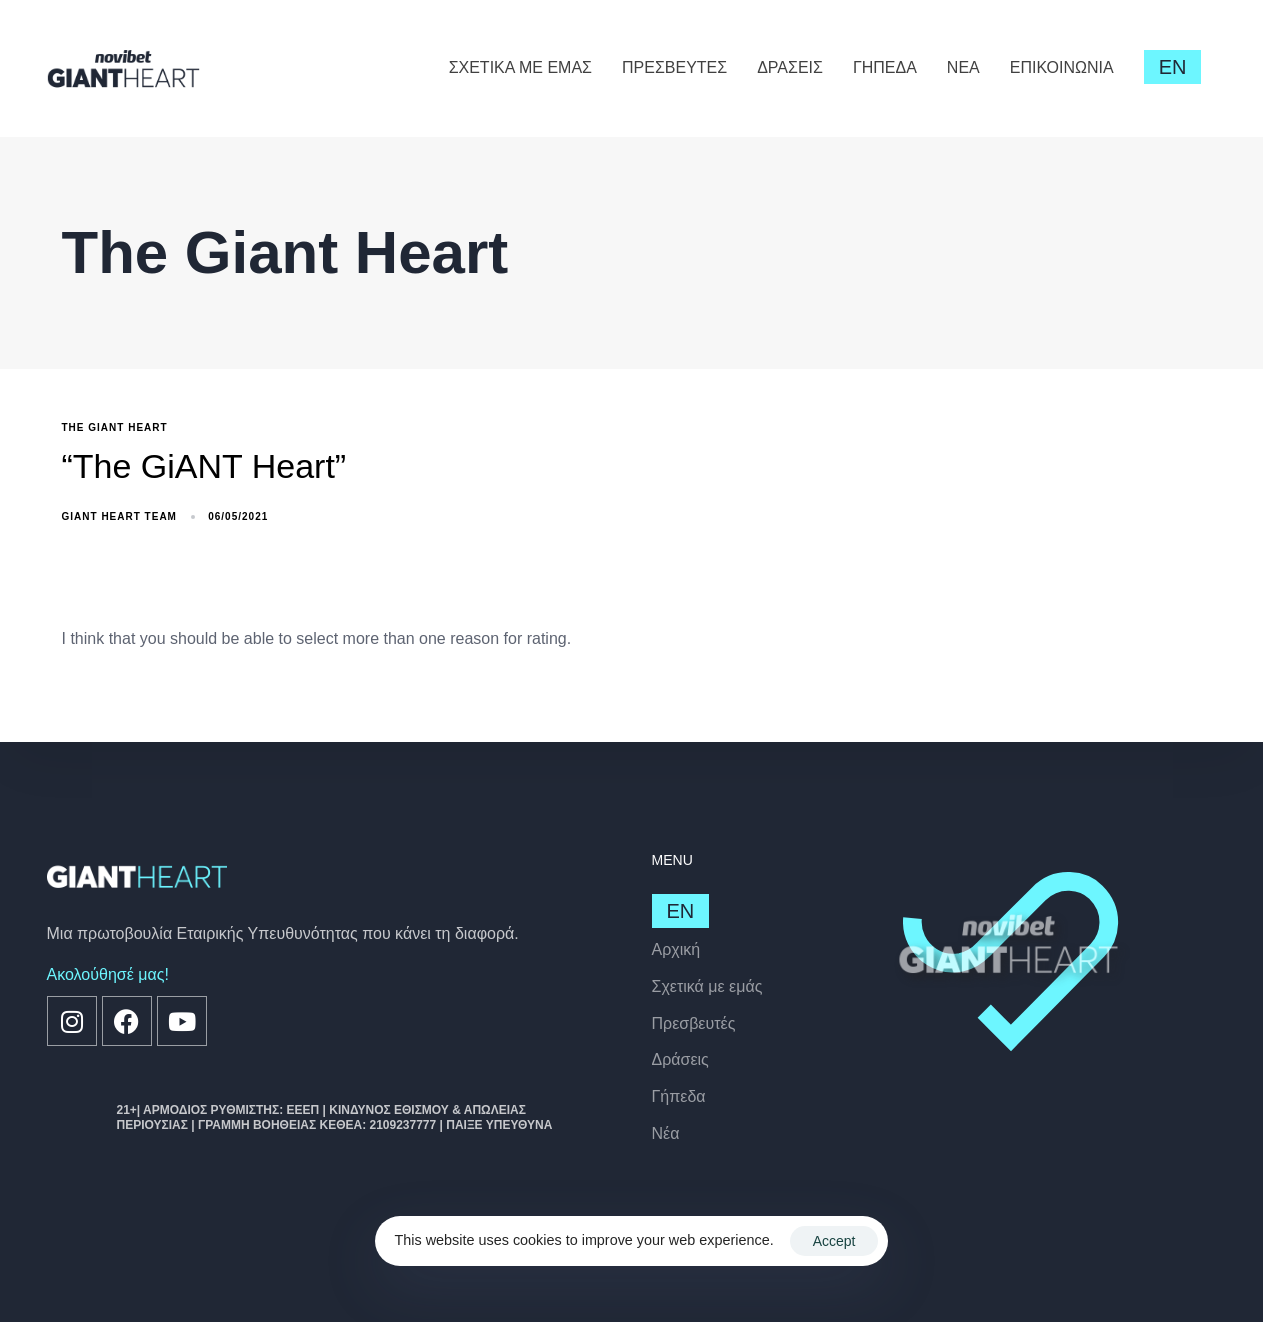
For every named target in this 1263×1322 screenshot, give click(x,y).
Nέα (666, 1133)
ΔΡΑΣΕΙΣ (790, 67)
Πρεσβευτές (694, 1023)
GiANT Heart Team (119, 516)
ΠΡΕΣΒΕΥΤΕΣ (674, 67)
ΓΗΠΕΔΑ (885, 67)
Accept (834, 1241)
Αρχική (676, 949)
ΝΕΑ (963, 67)
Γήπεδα (679, 1096)
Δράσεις (680, 1059)
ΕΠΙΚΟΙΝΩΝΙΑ (1062, 67)
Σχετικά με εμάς (707, 986)
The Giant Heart (115, 427)
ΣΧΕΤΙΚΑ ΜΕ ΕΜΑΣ (520, 67)
